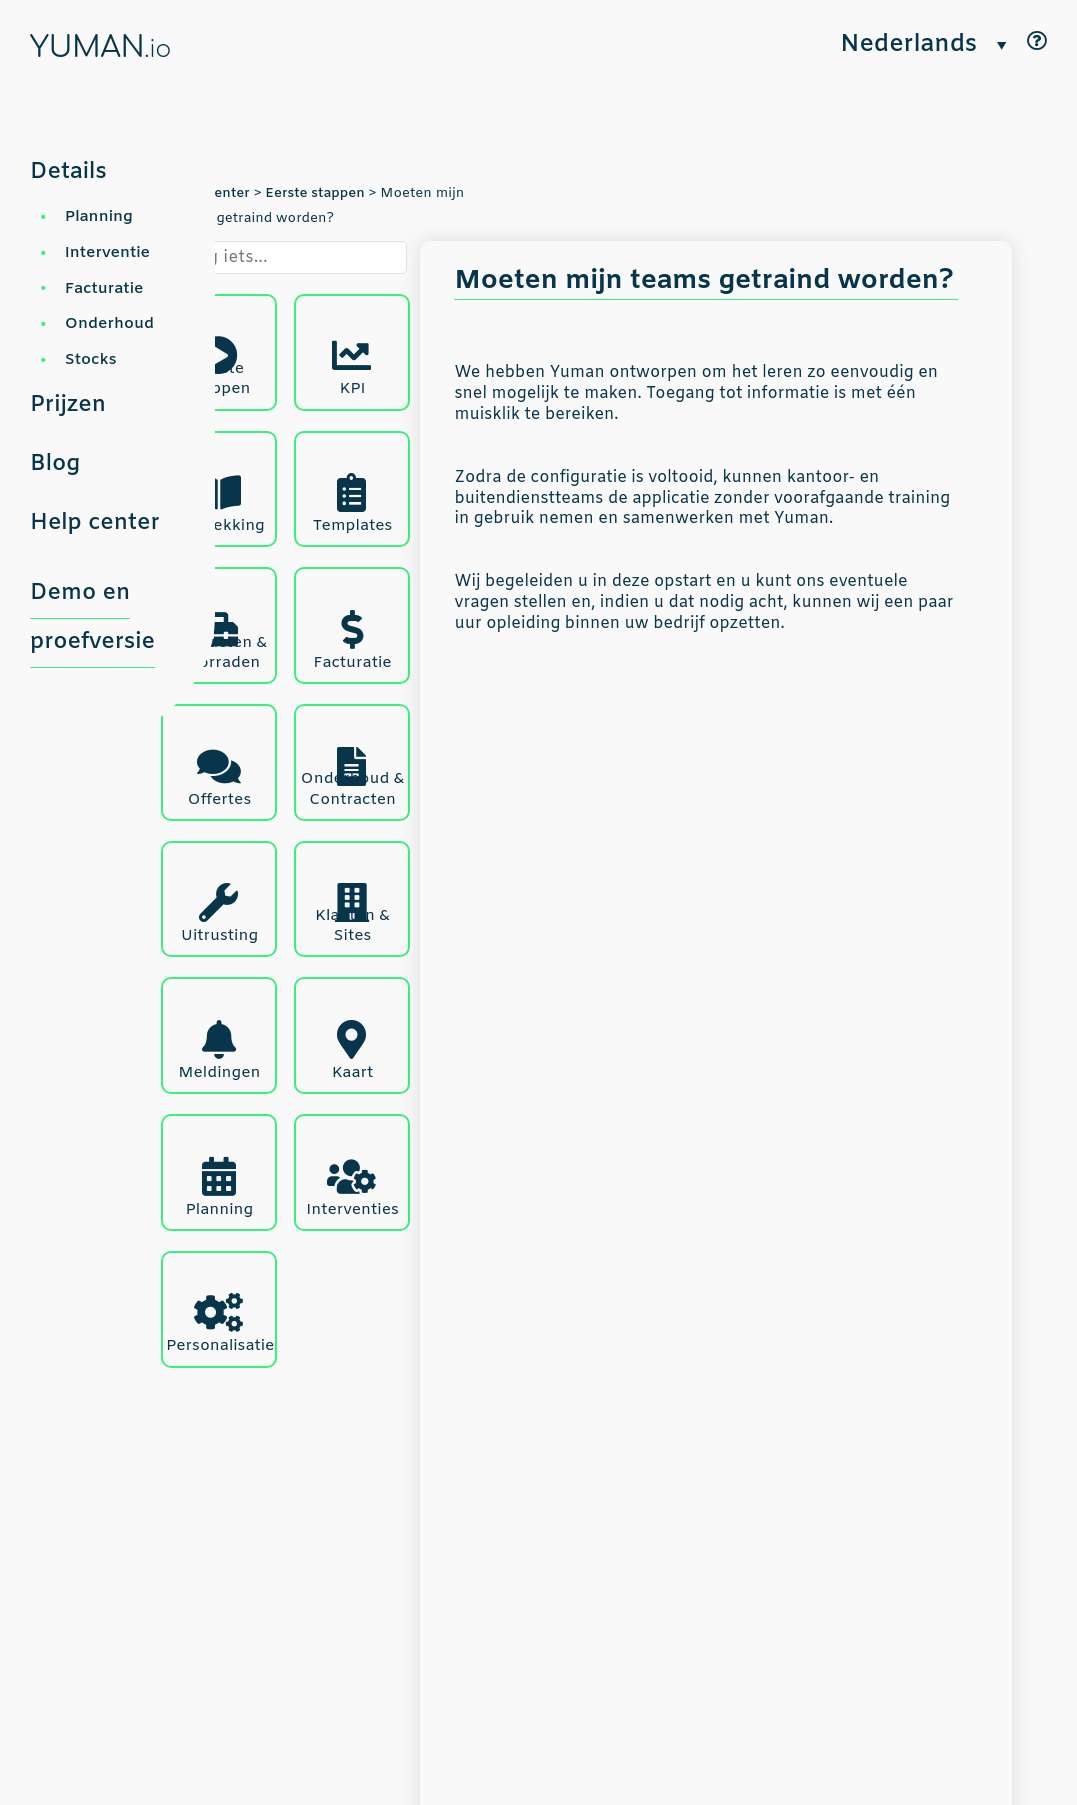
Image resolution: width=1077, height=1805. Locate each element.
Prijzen (68, 405)
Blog (55, 464)
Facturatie (104, 288)
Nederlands (908, 45)
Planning (99, 216)
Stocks (91, 359)
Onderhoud (109, 323)
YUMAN (100, 48)
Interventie (107, 252)
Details (68, 172)
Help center (95, 523)
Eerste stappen (315, 193)
